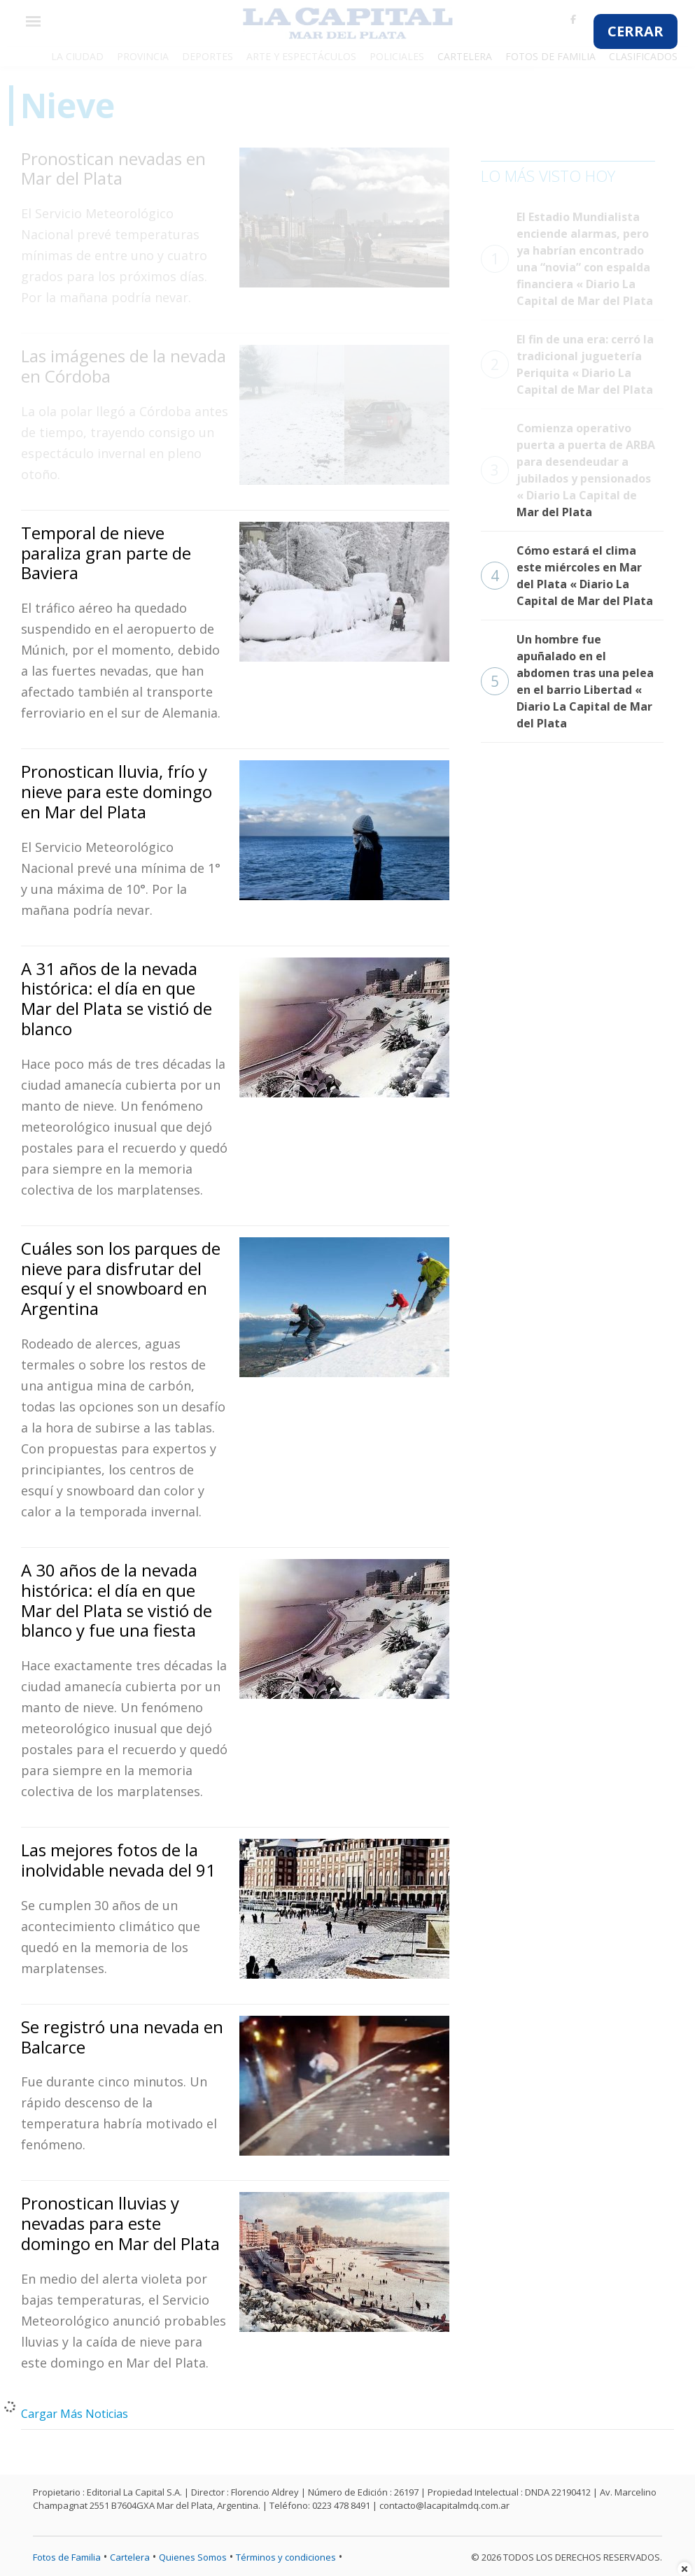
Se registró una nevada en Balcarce (122, 2036)
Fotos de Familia (67, 2557)
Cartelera (130, 2557)
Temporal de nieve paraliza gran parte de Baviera (106, 553)
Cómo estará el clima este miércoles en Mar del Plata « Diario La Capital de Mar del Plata (567, 576)
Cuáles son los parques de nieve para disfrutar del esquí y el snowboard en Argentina (120, 1278)
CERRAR (636, 31)
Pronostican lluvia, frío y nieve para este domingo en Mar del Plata (116, 791)
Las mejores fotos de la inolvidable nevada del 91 (118, 1859)
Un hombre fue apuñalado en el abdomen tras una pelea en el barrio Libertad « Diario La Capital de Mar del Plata (567, 681)
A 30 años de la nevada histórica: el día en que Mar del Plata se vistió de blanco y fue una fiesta (116, 1600)
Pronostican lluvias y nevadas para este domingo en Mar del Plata (120, 2223)
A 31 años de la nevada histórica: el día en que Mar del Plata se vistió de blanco (116, 998)
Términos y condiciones (286, 2557)
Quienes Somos (193, 2557)
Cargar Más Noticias (74, 2413)
